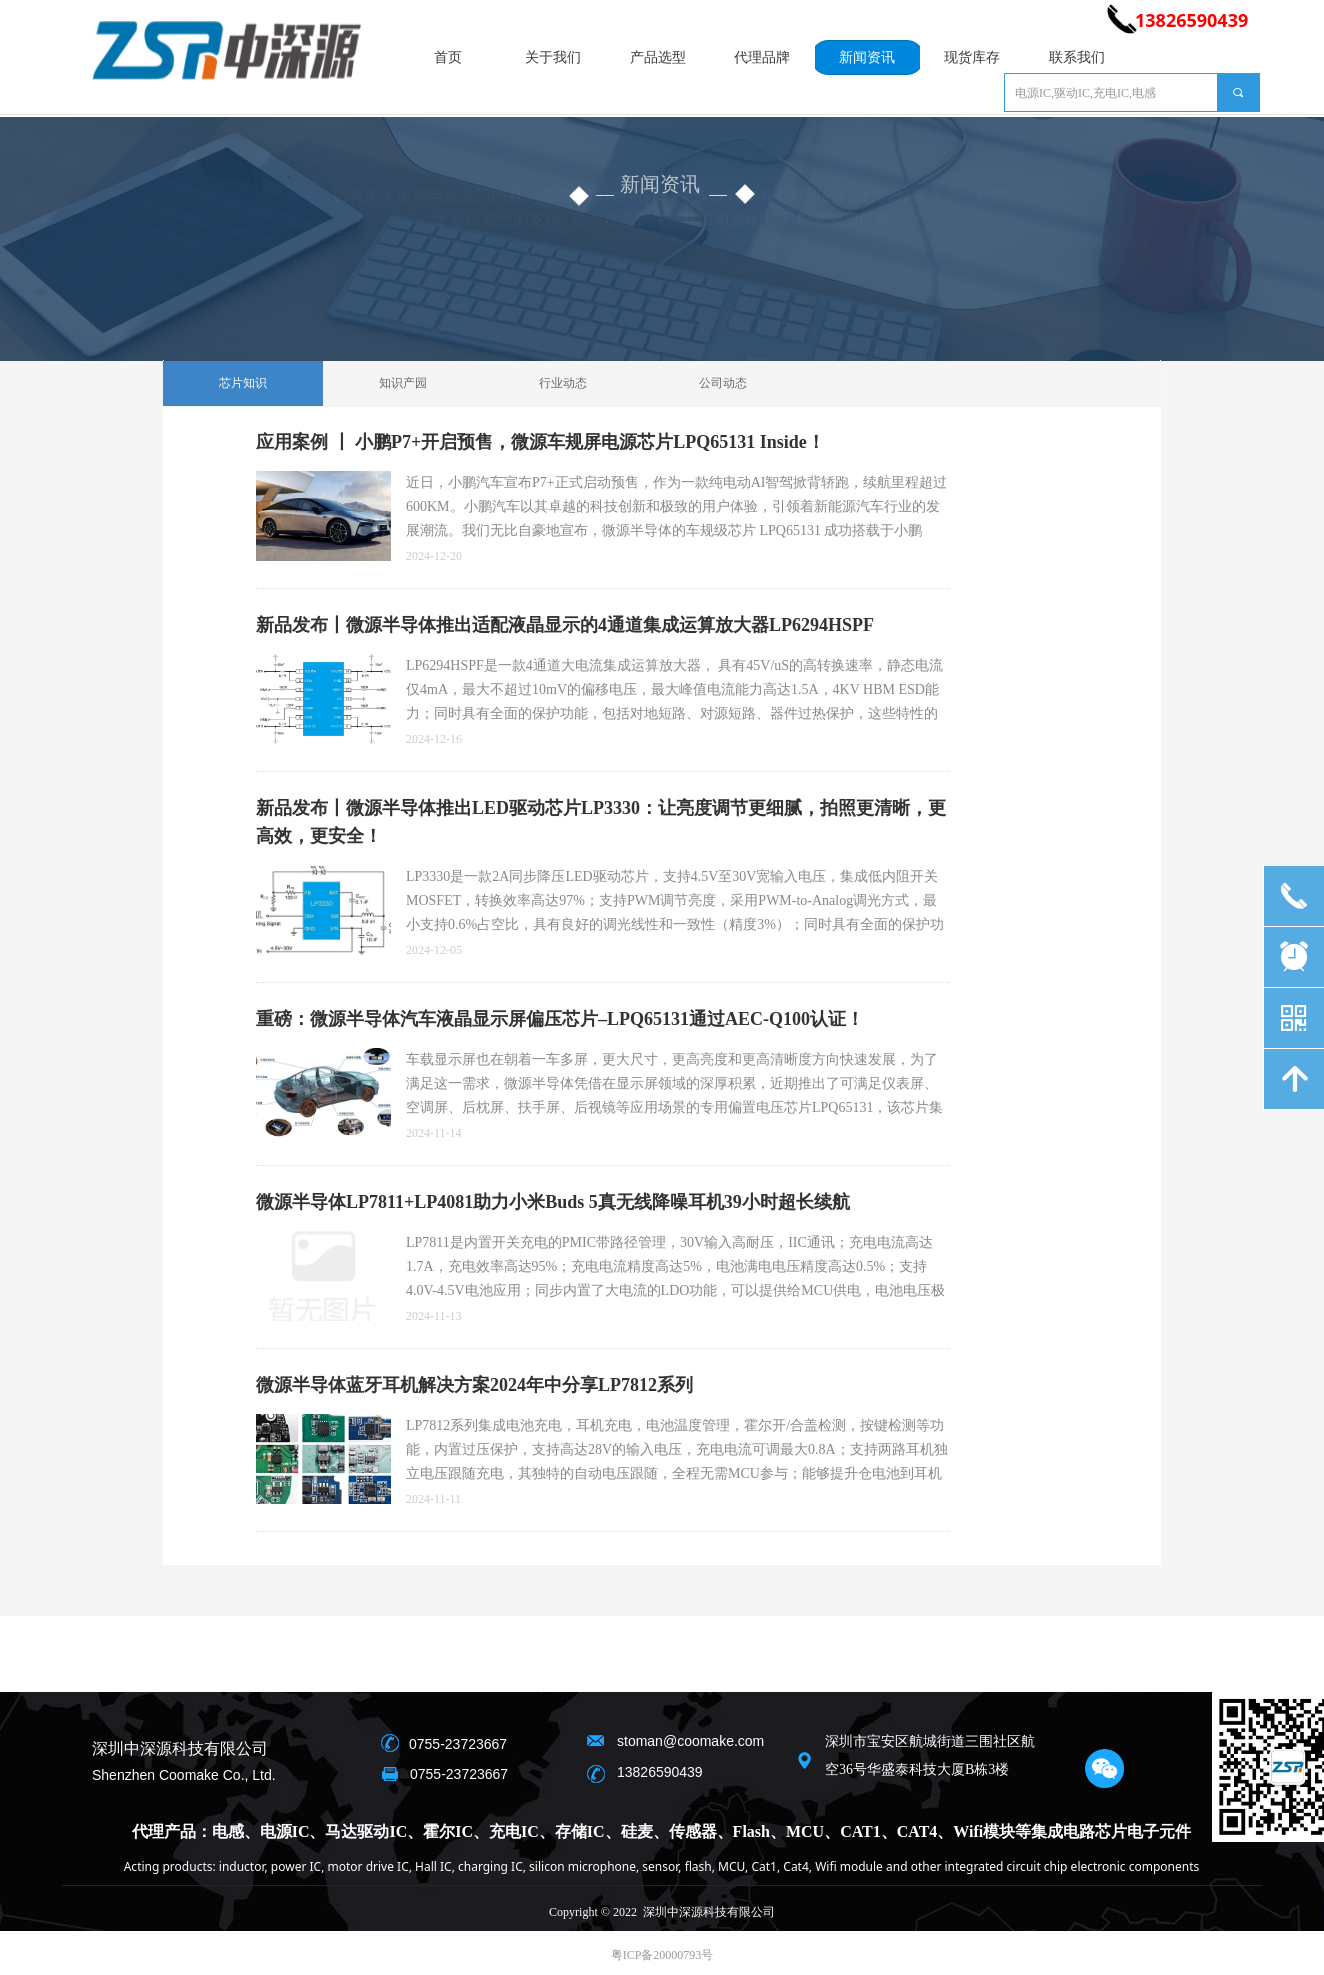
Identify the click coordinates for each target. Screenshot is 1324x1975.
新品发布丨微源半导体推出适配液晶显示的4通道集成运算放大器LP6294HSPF (565, 625)
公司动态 (723, 383)
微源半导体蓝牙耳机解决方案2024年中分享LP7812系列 (474, 1385)
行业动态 (563, 383)
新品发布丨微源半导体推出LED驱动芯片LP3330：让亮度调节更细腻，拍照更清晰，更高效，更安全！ (601, 822)
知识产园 (403, 383)
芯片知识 (243, 383)
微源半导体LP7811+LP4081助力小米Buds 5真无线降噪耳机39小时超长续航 (553, 1202)
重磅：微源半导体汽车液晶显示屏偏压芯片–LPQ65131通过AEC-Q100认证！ (560, 1019)
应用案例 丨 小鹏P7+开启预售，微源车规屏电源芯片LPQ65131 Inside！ (540, 442)
